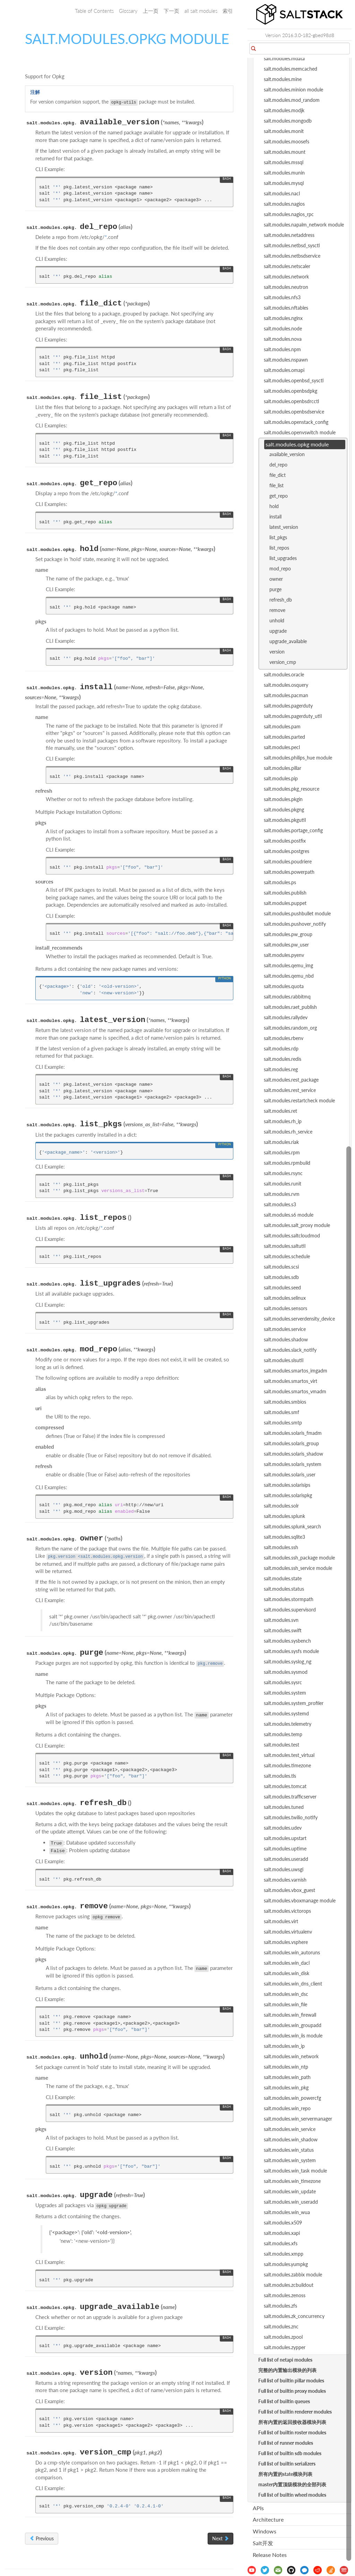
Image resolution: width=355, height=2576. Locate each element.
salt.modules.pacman (286, 695)
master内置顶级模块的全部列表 (292, 2484)
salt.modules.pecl (282, 747)
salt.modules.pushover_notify (295, 924)
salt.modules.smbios (285, 1402)
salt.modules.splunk (284, 1516)
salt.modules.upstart (285, 1838)
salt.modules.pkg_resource (291, 789)
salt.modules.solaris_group (291, 1443)
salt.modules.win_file (285, 2004)
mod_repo (280, 568)
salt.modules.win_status (289, 2150)
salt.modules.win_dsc (286, 1994)
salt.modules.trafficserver (290, 1797)
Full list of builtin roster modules (292, 2432)
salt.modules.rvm (282, 1194)
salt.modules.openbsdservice (294, 412)
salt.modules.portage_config (293, 830)
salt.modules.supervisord (290, 1610)
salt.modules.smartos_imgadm (295, 1371)
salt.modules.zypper (284, 2347)
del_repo (278, 465)
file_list (276, 485)
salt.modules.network (286, 276)
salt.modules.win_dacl (287, 1963)
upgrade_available (288, 641)
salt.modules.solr (281, 1506)
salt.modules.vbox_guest (289, 1890)
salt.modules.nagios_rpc (289, 214)
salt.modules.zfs (280, 2306)
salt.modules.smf (281, 1412)
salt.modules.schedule (287, 1256)
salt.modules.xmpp (283, 2254)
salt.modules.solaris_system (292, 1464)
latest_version (283, 527)
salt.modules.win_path (287, 2077)
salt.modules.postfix (285, 841)
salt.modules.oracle (284, 674)
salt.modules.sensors (285, 1308)
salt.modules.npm (282, 349)
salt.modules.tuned (284, 1807)
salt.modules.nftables (286, 308)
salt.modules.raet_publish (290, 1007)
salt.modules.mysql (284, 183)
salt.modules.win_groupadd (292, 2025)
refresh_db (280, 600)
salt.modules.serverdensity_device (299, 1319)
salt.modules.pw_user (286, 945)
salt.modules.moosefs (286, 141)
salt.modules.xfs (280, 2243)
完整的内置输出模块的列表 (287, 2370)
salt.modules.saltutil (284, 1246)
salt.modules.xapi (282, 2233)
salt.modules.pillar (282, 768)
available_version (287, 454)
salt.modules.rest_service (290, 1090)
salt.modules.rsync (283, 1173)
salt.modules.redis (282, 1059)
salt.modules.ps (280, 882)
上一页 (150, 11)
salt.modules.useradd (286, 1859)
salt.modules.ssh (281, 1547)
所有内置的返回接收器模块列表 (292, 2422)
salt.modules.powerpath (289, 872)
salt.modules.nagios (284, 204)
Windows (264, 2531)
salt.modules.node (283, 328)
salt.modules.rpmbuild (287, 1163)
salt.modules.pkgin (283, 799)
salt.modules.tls (280, 1776)
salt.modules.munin (284, 173)
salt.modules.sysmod (286, 1672)
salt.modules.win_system (290, 2160)
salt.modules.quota (284, 986)
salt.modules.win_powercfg (292, 2098)
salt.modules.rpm (282, 1152)
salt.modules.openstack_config (296, 422)
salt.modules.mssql (283, 162)
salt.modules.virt (281, 1921)
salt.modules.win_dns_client (293, 1984)
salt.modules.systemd (286, 1713)
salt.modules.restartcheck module (299, 1100)
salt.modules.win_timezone (292, 2181)
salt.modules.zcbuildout (288, 2285)
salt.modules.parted (284, 737)
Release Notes (270, 2554)
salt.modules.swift (283, 1630)
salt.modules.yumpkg (286, 2264)
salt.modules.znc (281, 2326)
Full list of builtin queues (284, 2401)
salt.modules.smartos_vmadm (295, 1391)
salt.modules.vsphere (286, 1942)
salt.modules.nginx (283, 318)
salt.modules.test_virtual (289, 1755)
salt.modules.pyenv (284, 955)
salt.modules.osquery (286, 685)
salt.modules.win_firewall (290, 2015)
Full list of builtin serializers (286, 2464)
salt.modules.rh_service (288, 1132)
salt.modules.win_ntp (286, 2067)
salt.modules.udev (283, 1828)
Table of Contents (94, 11)
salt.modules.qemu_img (288, 965)
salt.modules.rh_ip (283, 1121)
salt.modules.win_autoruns (292, 1952)
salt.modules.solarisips (287, 1485)
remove (277, 610)
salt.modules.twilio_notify (291, 1817)
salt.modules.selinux (285, 1298)
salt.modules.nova (283, 339)
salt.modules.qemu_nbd (289, 976)
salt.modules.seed (282, 1287)
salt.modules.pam (282, 726)
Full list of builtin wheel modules (292, 2495)
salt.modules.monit (284, 131)
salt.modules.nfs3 (282, 297)
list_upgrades (283, 558)
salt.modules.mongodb (288, 121)
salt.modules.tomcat (285, 1786)
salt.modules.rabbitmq (287, 997)
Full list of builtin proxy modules (292, 2391)
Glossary (128, 11)
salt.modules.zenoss (284, 2295)
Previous (41, 2538)
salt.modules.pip (281, 778)
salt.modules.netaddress (289, 235)
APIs (258, 2508)
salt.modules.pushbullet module (297, 913)
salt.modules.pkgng (284, 809)
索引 (228, 11)
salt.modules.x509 (283, 2223)
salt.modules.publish (285, 893)
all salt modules (200, 11)
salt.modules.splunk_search (292, 1526)
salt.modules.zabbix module (293, 2274)
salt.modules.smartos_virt (290, 1381)
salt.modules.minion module (293, 89)
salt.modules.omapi (284, 370)
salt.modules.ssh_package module (299, 1558)
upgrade (278, 631)
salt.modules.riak (281, 1142)
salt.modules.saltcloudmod (292, 1235)
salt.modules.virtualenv (288, 1932)
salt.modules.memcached (290, 69)
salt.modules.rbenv (283, 1038)
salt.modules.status (284, 1589)
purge (275, 589)
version (277, 652)
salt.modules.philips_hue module (298, 758)
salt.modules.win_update (290, 2191)
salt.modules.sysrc (283, 1682)
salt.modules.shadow (286, 1339)
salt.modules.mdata (284, 58)
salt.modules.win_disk (286, 1973)
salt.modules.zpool (283, 2337)
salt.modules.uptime (285, 1848)
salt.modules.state (283, 1578)
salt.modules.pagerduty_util (293, 716)
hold (274, 506)
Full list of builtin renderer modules (295, 2412)
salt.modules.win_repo (287, 2108)
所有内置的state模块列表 (285, 2474)
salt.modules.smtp (283, 1422)
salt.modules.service (285, 1329)
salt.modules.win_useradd (291, 2202)
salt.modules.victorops (287, 1911)
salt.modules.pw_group (288, 934)
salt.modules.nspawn (286, 360)
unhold (276, 620)
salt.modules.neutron (286, 287)
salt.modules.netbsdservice (292, 256)
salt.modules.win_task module (295, 2171)
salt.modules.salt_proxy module (297, 1225)
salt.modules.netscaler (287, 266)
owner (276, 579)
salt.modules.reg (281, 1069)
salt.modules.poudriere (288, 861)
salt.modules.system (285, 1693)
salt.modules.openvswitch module (300, 432)
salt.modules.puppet (285, 903)
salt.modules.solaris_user (289, 1474)
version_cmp (282, 662)
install (275, 516)
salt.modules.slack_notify (290, 1350)
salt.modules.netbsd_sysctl (292, 245)
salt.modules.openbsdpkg (290, 391)
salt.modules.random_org (290, 1028)
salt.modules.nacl (282, 193)
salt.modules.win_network (291, 2056)
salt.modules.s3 (280, 1204)
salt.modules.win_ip (284, 2046)
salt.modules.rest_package (291, 1080)
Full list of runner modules (285, 2443)
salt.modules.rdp (281, 1048)
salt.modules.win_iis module (293, 2035)
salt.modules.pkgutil (285, 820)
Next (220, 2538)
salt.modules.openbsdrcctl (291, 401)
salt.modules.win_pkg (286, 2087)
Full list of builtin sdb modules (289, 2453)
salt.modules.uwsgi (283, 1869)
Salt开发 (263, 2543)
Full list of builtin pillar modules (291, 2380)
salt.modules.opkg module (297, 444)
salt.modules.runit (282, 1184)
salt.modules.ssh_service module (298, 1568)
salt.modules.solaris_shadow (293, 1454)
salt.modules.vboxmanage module (300, 1900)
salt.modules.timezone (287, 1765)
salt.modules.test (281, 1745)
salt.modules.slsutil (283, 1360)
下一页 (171, 11)
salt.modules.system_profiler (293, 1703)
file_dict (277, 475)
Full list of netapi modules (285, 2360)
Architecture (268, 2519)
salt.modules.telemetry (287, 1724)
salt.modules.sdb (281, 1277)
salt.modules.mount (284, 152)
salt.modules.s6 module (288, 1215)
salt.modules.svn (281, 1620)
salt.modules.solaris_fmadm (293, 1433)
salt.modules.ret (280, 1111)
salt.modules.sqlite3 (284, 1537)
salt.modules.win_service (289, 2129)
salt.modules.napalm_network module (304, 225)
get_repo (278, 496)
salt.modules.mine (283, 79)
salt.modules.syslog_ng (287, 1661)
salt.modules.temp (283, 1734)
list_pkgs (278, 537)
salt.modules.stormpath (288, 1599)
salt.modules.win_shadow (291, 2139)
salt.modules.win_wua (287, 2212)
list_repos (279, 548)
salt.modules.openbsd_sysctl (293, 380)
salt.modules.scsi (281, 1267)
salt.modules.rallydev (286, 1017)
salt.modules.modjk (284, 110)
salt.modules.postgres (286, 851)
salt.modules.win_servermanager (298, 2119)
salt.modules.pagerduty (288, 706)
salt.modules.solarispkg (288, 1495)
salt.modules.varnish (285, 1880)
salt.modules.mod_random (292, 100)
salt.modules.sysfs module (291, 1651)
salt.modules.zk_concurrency (294, 2316)
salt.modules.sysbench (287, 1641)
